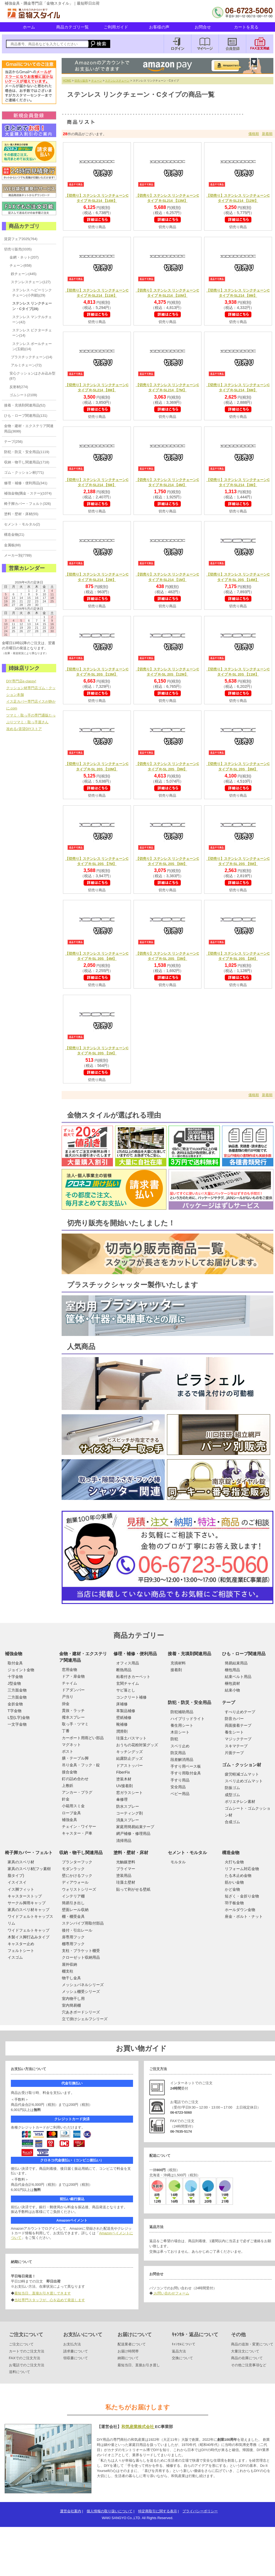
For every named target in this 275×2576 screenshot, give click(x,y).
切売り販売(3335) (18, 249)
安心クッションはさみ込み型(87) (32, 375)
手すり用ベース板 (185, 1766)
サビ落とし (125, 1690)
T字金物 (14, 1711)
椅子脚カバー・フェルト (29, 1852)
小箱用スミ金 (73, 1806)
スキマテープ (236, 1746)
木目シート (179, 1732)
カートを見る (246, 27)
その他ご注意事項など (248, 2365)
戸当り (67, 1696)
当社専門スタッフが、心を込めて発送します (49, 2300)
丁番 (65, 1731)
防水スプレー (127, 1806)
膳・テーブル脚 (75, 1758)
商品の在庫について (247, 2358)
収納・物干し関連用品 (81, 1852)
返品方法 (179, 2351)
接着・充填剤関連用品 (189, 1653)
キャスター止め (21, 1944)
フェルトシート (21, 1950)
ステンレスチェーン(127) (31, 282)
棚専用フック (73, 1944)
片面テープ (234, 1753)
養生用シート (181, 1725)
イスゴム (15, 1957)
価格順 (253, 134)
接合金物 (69, 1772)
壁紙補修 (123, 1717)
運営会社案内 (70, 2511)
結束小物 (232, 1690)
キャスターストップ (25, 1896)
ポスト (67, 1751)
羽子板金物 (234, 1903)
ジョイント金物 (21, 1670)
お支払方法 (72, 2344)
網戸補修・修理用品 (133, 1833)
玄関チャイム (127, 1683)
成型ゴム (232, 1795)
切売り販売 (81, 80)
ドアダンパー (73, 1690)
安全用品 (178, 1787)
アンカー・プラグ (77, 1792)
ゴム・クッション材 (241, 1764)
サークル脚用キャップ (27, 1903)
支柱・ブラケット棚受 (81, 1950)
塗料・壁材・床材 (130, 1852)
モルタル (178, 1862)
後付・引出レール (77, 1930)
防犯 (174, 1739)
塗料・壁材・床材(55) (21, 514)
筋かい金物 (234, 1882)
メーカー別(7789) (18, 555)
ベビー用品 (179, 1793)
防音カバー (234, 1718)
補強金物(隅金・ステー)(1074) (28, 493)
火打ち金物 (234, 1862)
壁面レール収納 (75, 1909)
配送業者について (132, 2344)
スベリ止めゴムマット (244, 1781)
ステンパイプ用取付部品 (83, 1923)
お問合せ (203, 27)
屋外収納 (69, 1964)
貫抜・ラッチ (73, 1710)
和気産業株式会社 (138, 2426)
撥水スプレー (73, 1717)
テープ (228, 1702)
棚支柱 (67, 1971)
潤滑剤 (122, 1731)
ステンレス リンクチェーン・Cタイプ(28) (32, 306)
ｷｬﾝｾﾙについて (183, 2344)
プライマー (125, 1869)
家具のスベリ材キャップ (28, 1909)
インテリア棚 (73, 1896)
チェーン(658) (21, 265)
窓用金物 (69, 1669)
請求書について (75, 2351)
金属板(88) (12, 545)
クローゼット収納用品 (81, 1957)
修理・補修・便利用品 (135, 1653)
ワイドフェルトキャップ (28, 1930)
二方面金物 (17, 1697)
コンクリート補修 (131, 1697)
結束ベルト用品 (238, 1676)
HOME (67, 80)
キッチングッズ (129, 1751)
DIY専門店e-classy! (21, 681)
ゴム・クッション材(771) (24, 472)
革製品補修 (125, 1711)
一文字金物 (17, 1724)
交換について (182, 2358)
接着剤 (176, 1670)
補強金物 (13, 1653)
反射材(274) (19, 387)
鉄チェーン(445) (24, 274)
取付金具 (15, 1663)
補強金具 (69, 1820)
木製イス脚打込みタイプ (28, 1937)
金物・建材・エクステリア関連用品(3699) (28, 428)
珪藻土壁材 (125, 1882)
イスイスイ (17, 1882)
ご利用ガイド (116, 27)
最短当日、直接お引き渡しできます (42, 2293)
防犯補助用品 (181, 1712)
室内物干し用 (73, 1998)
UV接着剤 (124, 1786)
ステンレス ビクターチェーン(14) (32, 332)
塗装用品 (123, 1875)
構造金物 (230, 1852)
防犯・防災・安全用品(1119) (26, 452)
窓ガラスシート (129, 1792)
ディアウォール (75, 1882)
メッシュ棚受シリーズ (81, 1991)
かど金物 (232, 1889)
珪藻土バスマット (131, 1738)
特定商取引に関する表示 (157, 2511)
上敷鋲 (67, 1785)
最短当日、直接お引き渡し (139, 2365)
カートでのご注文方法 (26, 2351)
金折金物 (15, 1704)
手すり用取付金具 (185, 1773)
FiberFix (123, 1772)
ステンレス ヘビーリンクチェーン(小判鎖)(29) (32, 292)
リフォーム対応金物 (242, 1869)
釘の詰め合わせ (75, 1779)
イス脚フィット (21, 1889)
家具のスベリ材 (21, 1862)
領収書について (75, 2358)
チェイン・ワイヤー (79, 1826)
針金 (65, 1799)
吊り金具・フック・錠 (81, 1765)
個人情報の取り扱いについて (109, 2511)
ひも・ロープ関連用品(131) (26, 416)
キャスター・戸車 (77, 1833)
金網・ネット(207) (24, 257)
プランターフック (77, 1862)
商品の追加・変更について (252, 2344)
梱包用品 (232, 1670)
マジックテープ (238, 1739)
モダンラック (73, 1869)
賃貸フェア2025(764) (20, 239)
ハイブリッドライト (187, 1718)
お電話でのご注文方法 (26, 2365)
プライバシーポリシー (200, 2511)
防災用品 (178, 1753)
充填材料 (178, 1663)
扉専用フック (73, 1937)
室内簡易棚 (71, 2005)
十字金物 (15, 1676)
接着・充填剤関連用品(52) (25, 405)
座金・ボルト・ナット (244, 1916)
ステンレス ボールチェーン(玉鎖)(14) (32, 346)
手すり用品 (179, 1780)
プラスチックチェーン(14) (31, 357)
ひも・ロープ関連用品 (243, 1653)
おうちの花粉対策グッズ (137, 1745)
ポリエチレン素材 (240, 1801)
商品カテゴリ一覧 (72, 27)
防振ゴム (232, 1788)
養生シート (234, 1732)
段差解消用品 (181, 1759)
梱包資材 (232, 1683)
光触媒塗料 (125, 1862)
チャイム (69, 1683)
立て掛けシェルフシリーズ (85, 2019)
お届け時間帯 (128, 2351)
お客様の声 (159, 27)
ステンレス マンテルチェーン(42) (32, 319)
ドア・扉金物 (73, 1676)
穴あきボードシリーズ (81, 2012)
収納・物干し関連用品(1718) (26, 462)
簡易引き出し (73, 1903)
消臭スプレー (127, 1820)
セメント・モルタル (187, 1852)
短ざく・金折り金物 (242, 1896)
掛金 (65, 1704)
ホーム (29, 27)
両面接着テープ (238, 1725)
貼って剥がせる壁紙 (133, 1889)
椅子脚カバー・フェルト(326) (27, 504)
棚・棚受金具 (73, 1916)
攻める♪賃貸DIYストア (24, 729)
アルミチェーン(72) (26, 365)
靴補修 (122, 1724)
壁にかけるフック (77, 1875)
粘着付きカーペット (133, 1676)
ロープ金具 (71, 1813)
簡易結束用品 (236, 1663)
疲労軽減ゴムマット (242, 1774)
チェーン (96, 80)
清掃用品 (123, 1840)
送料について (19, 2372)
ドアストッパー (129, 1765)
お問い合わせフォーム (171, 2293)
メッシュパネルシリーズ (83, 1985)
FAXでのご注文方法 (24, 2358)
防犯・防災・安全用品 (189, 1702)
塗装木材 (123, 1779)
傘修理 (122, 1799)
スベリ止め (179, 1746)
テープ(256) (13, 442)
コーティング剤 (129, 1813)
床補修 (122, 1704)
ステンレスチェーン (117, 80)
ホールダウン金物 (240, 1909)
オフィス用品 (127, 1663)
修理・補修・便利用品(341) (26, 483)
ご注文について (21, 2344)
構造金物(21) (14, 534)
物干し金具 (71, 1978)
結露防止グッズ (129, 1758)
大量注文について (245, 2351)
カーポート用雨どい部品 (83, 1738)
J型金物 (14, 1683)
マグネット (71, 1744)
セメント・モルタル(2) (22, 524)
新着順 (267, 134)
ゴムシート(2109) (23, 395)
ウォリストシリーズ (79, 1889)
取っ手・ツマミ (75, 1724)
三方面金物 (17, 1690)
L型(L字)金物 (19, 1717)
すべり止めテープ (240, 1712)
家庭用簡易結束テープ (135, 1827)
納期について (128, 2358)
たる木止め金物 (238, 1875)
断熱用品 (123, 1670)
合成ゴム (232, 1822)
